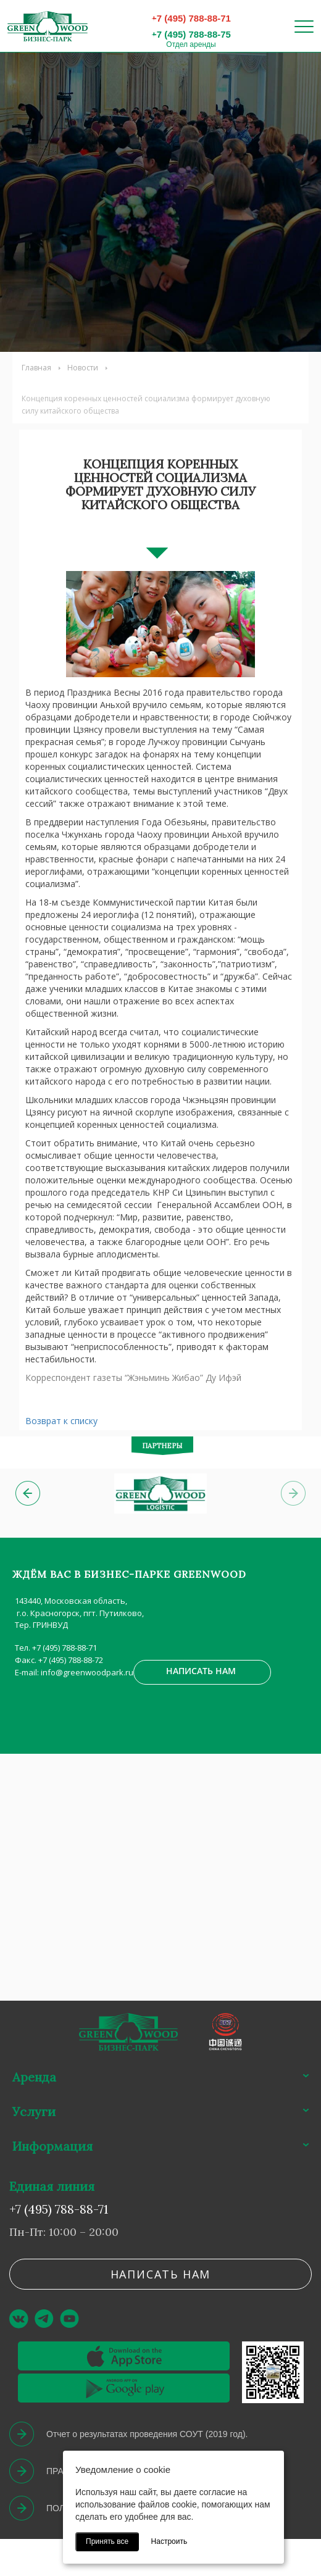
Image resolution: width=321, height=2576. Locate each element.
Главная (36, 367)
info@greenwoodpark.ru (87, 1672)
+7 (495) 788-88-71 (191, 18)
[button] (27, 1493)
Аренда (34, 2077)
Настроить (169, 2541)
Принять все (107, 2541)
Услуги (34, 2111)
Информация (52, 2146)
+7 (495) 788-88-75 (191, 34)
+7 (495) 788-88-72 (70, 1659)
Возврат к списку (61, 1421)
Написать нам (201, 1671)
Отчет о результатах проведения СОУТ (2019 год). (147, 2434)
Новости (82, 367)
